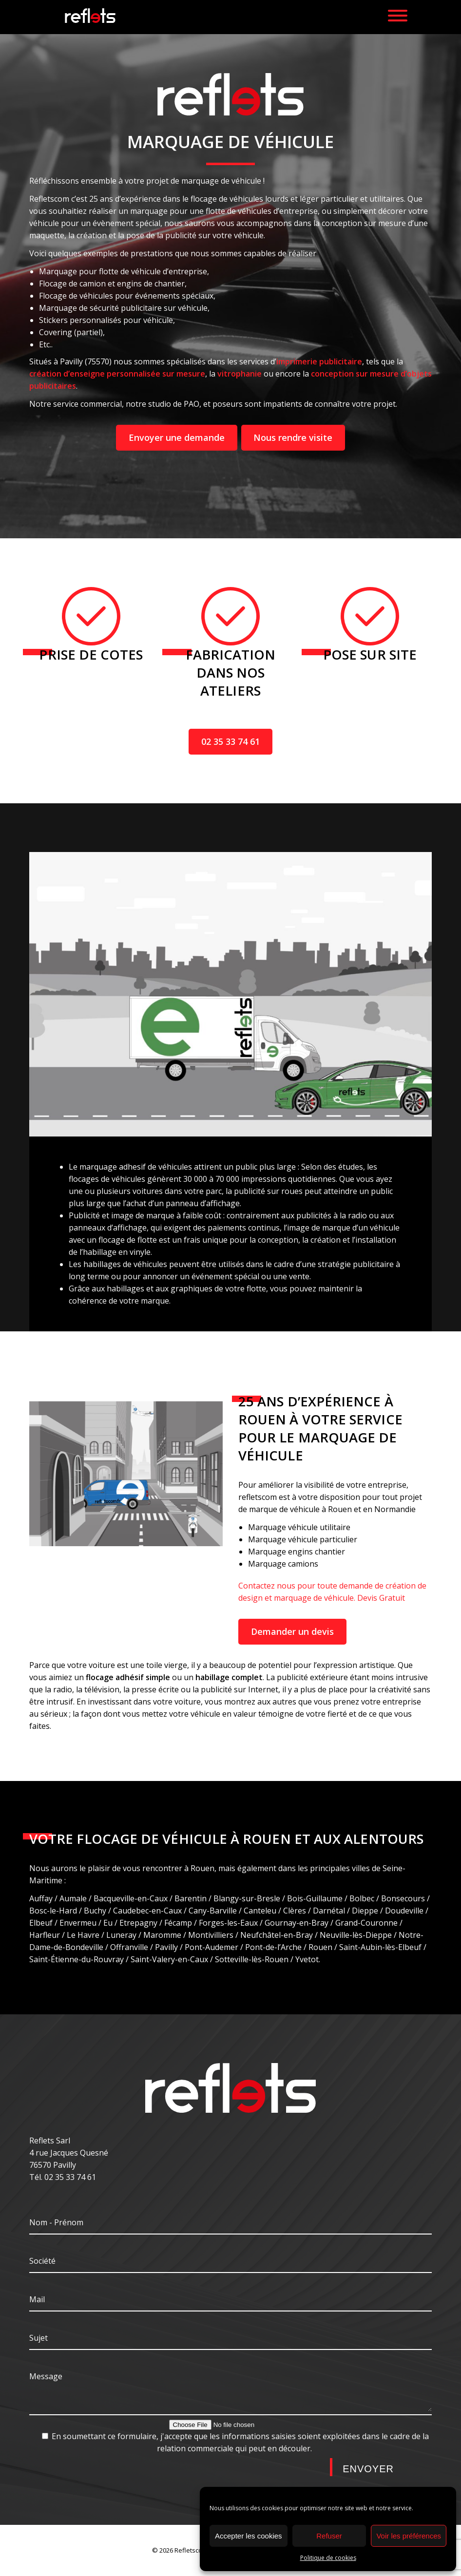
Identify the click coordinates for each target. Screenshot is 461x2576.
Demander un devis (292, 1631)
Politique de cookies (328, 2558)
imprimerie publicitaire (319, 361)
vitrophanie (239, 373)
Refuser (329, 2536)
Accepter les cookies (248, 2536)
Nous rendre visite (292, 437)
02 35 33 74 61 (230, 741)
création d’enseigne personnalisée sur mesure (117, 373)
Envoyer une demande (177, 437)
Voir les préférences (408, 2536)
